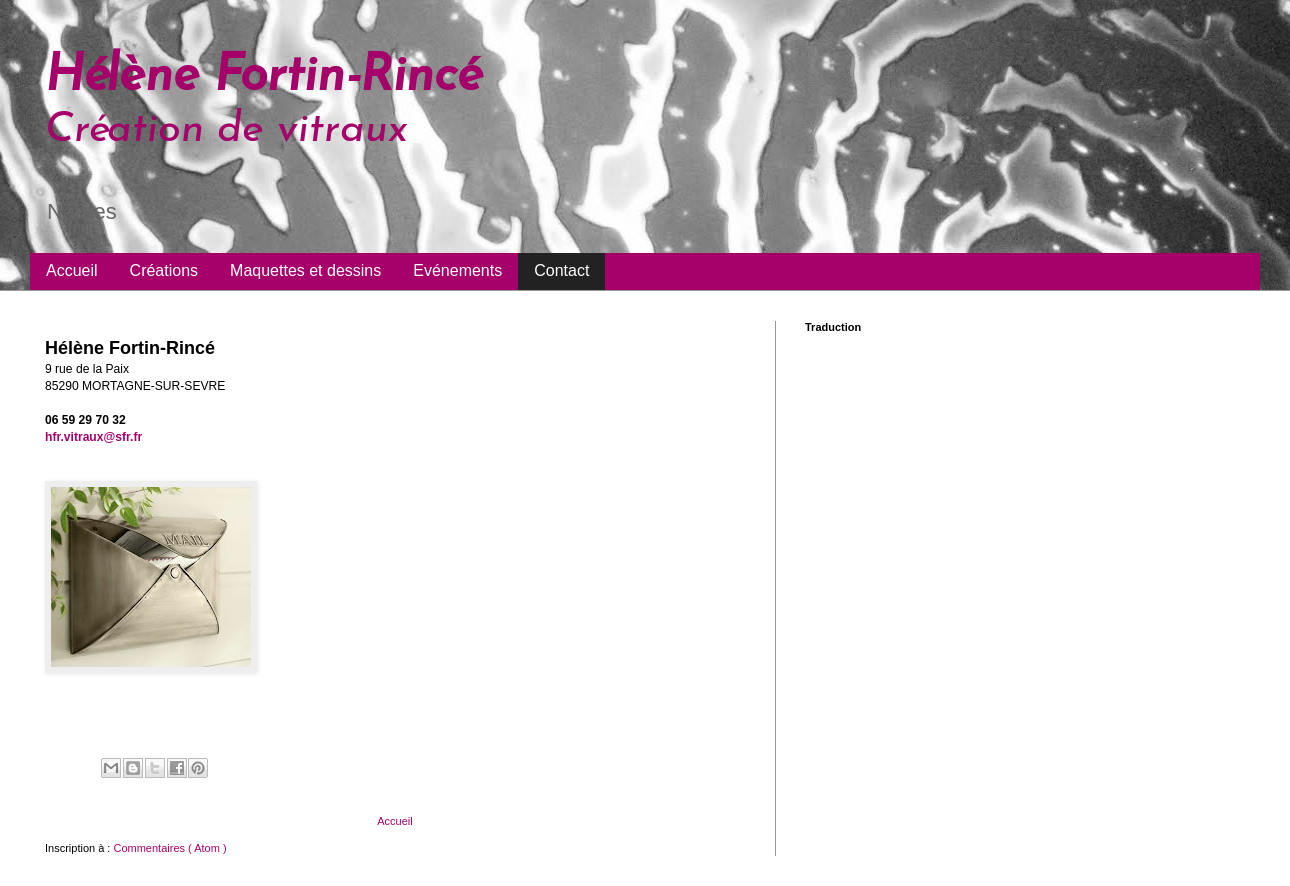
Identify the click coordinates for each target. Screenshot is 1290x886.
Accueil (72, 270)
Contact (561, 270)
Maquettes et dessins (305, 270)
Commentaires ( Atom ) (169, 848)
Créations (164, 270)
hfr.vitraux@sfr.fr (93, 437)
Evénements (457, 270)
